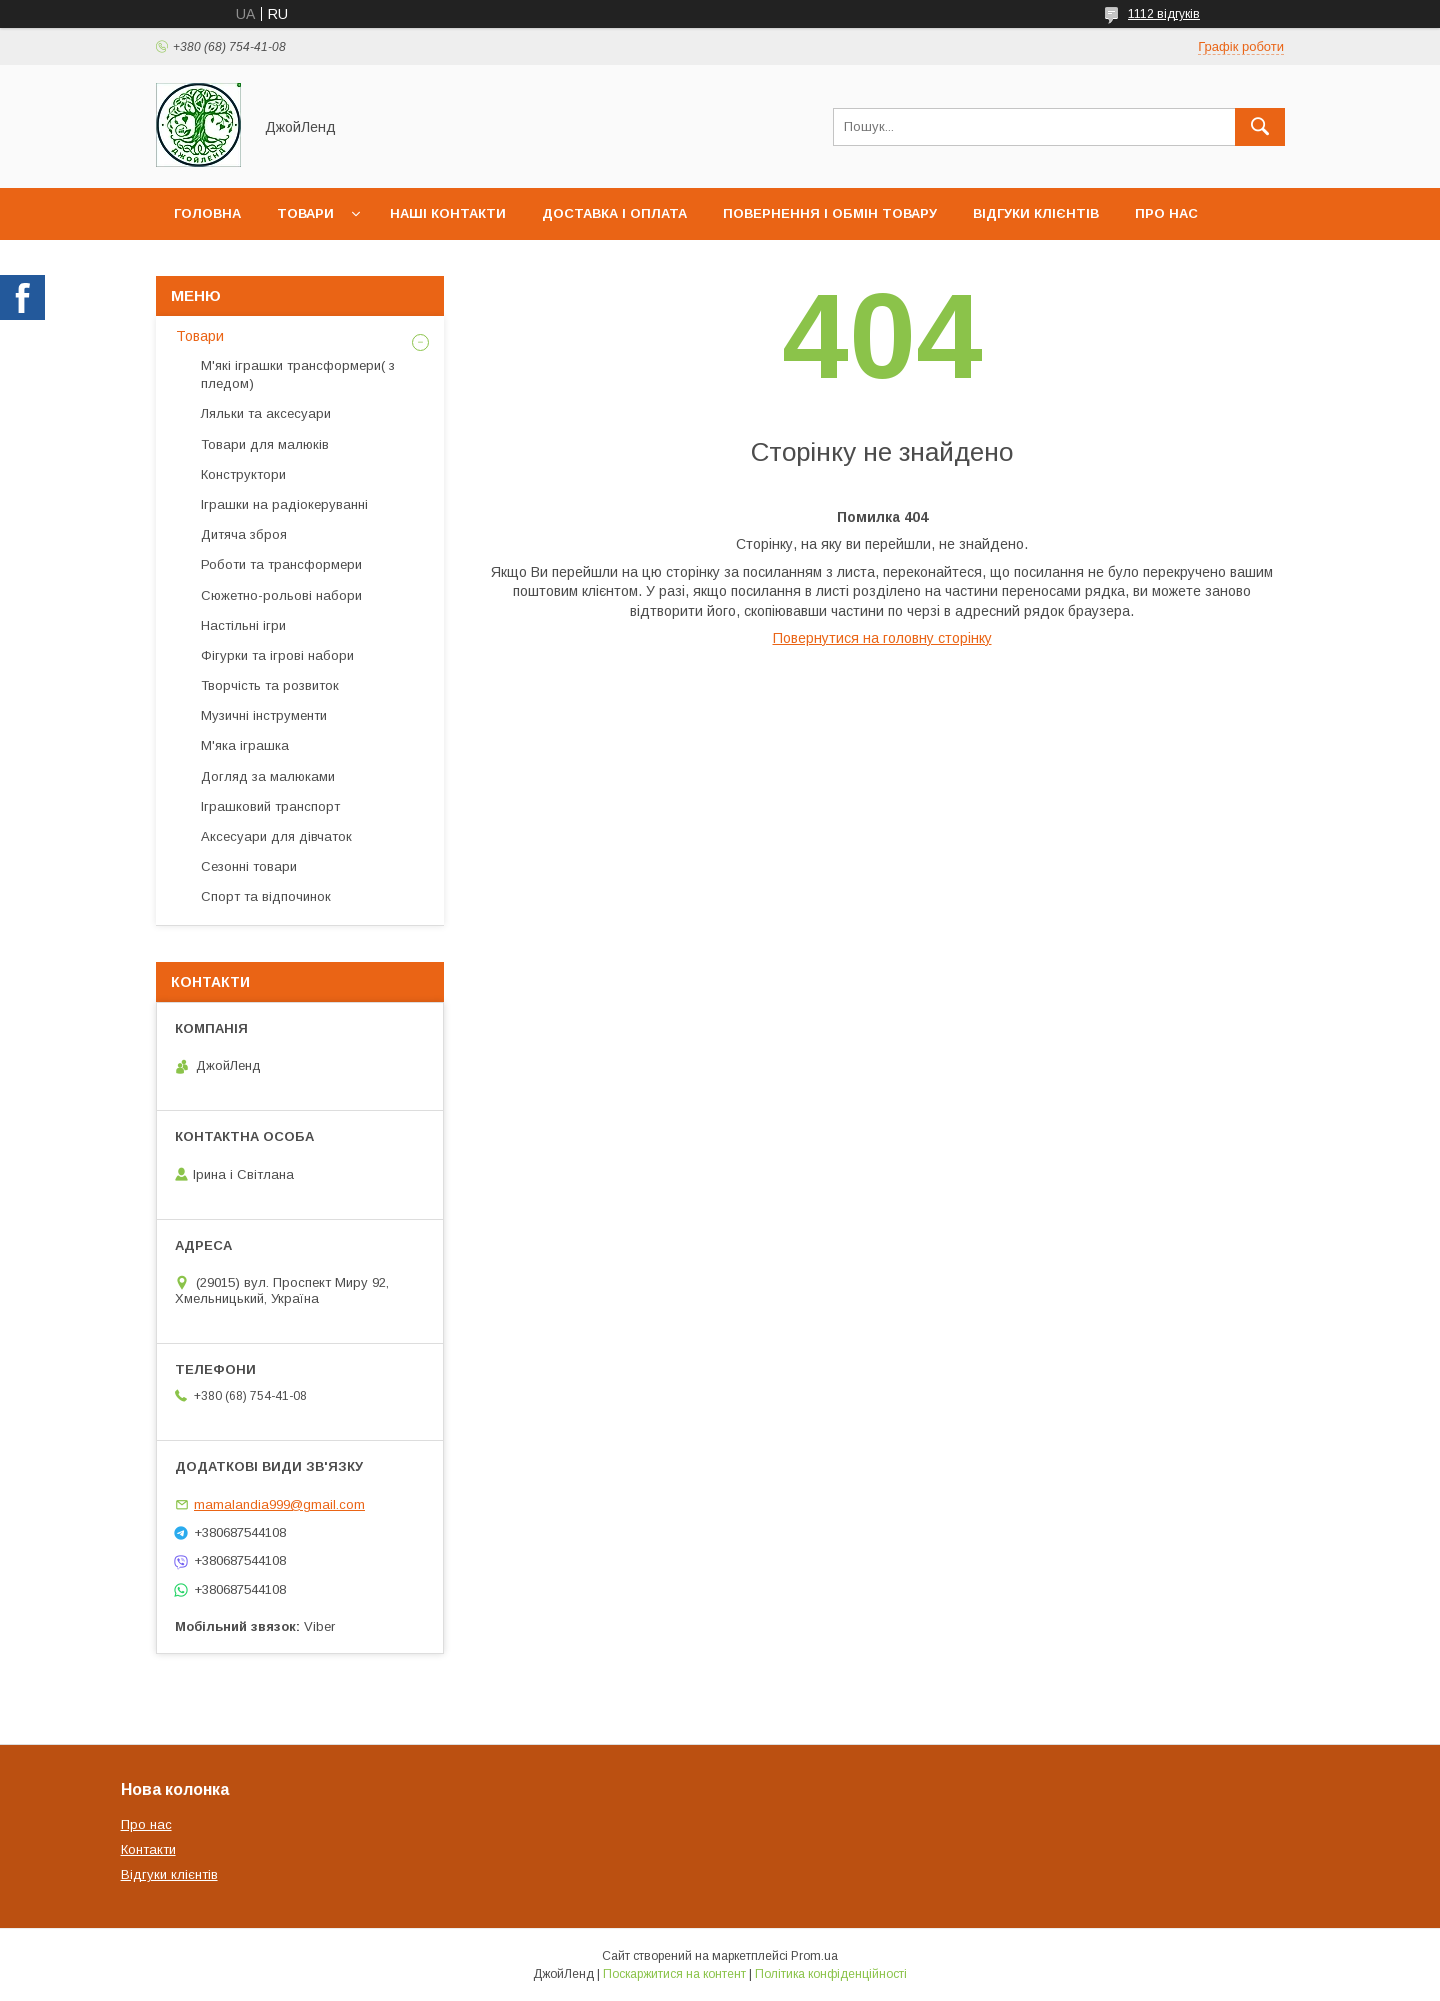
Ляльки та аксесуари (266, 413)
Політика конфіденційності (831, 1974)
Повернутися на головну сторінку (882, 638)
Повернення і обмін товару (830, 213)
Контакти (148, 1849)
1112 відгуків (1164, 14)
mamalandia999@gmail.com (279, 1504)
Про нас (1166, 213)
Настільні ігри (243, 625)
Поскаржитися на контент (674, 1974)
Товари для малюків (265, 444)
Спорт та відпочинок (266, 896)
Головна (207, 213)
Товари (305, 213)
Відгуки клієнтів (1036, 213)
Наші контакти (448, 213)
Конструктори (243, 474)
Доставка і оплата (614, 213)
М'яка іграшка (245, 745)
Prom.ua (814, 1956)
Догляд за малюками (268, 776)
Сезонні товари (249, 866)
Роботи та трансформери (281, 564)
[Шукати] (1260, 127)
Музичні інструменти (264, 715)
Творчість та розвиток (270, 685)
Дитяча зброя (244, 534)
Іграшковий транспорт (270, 806)
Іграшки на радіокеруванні (284, 504)
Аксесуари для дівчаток (276, 836)
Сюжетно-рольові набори (281, 595)
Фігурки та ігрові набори (277, 655)
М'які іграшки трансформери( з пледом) (298, 374)
